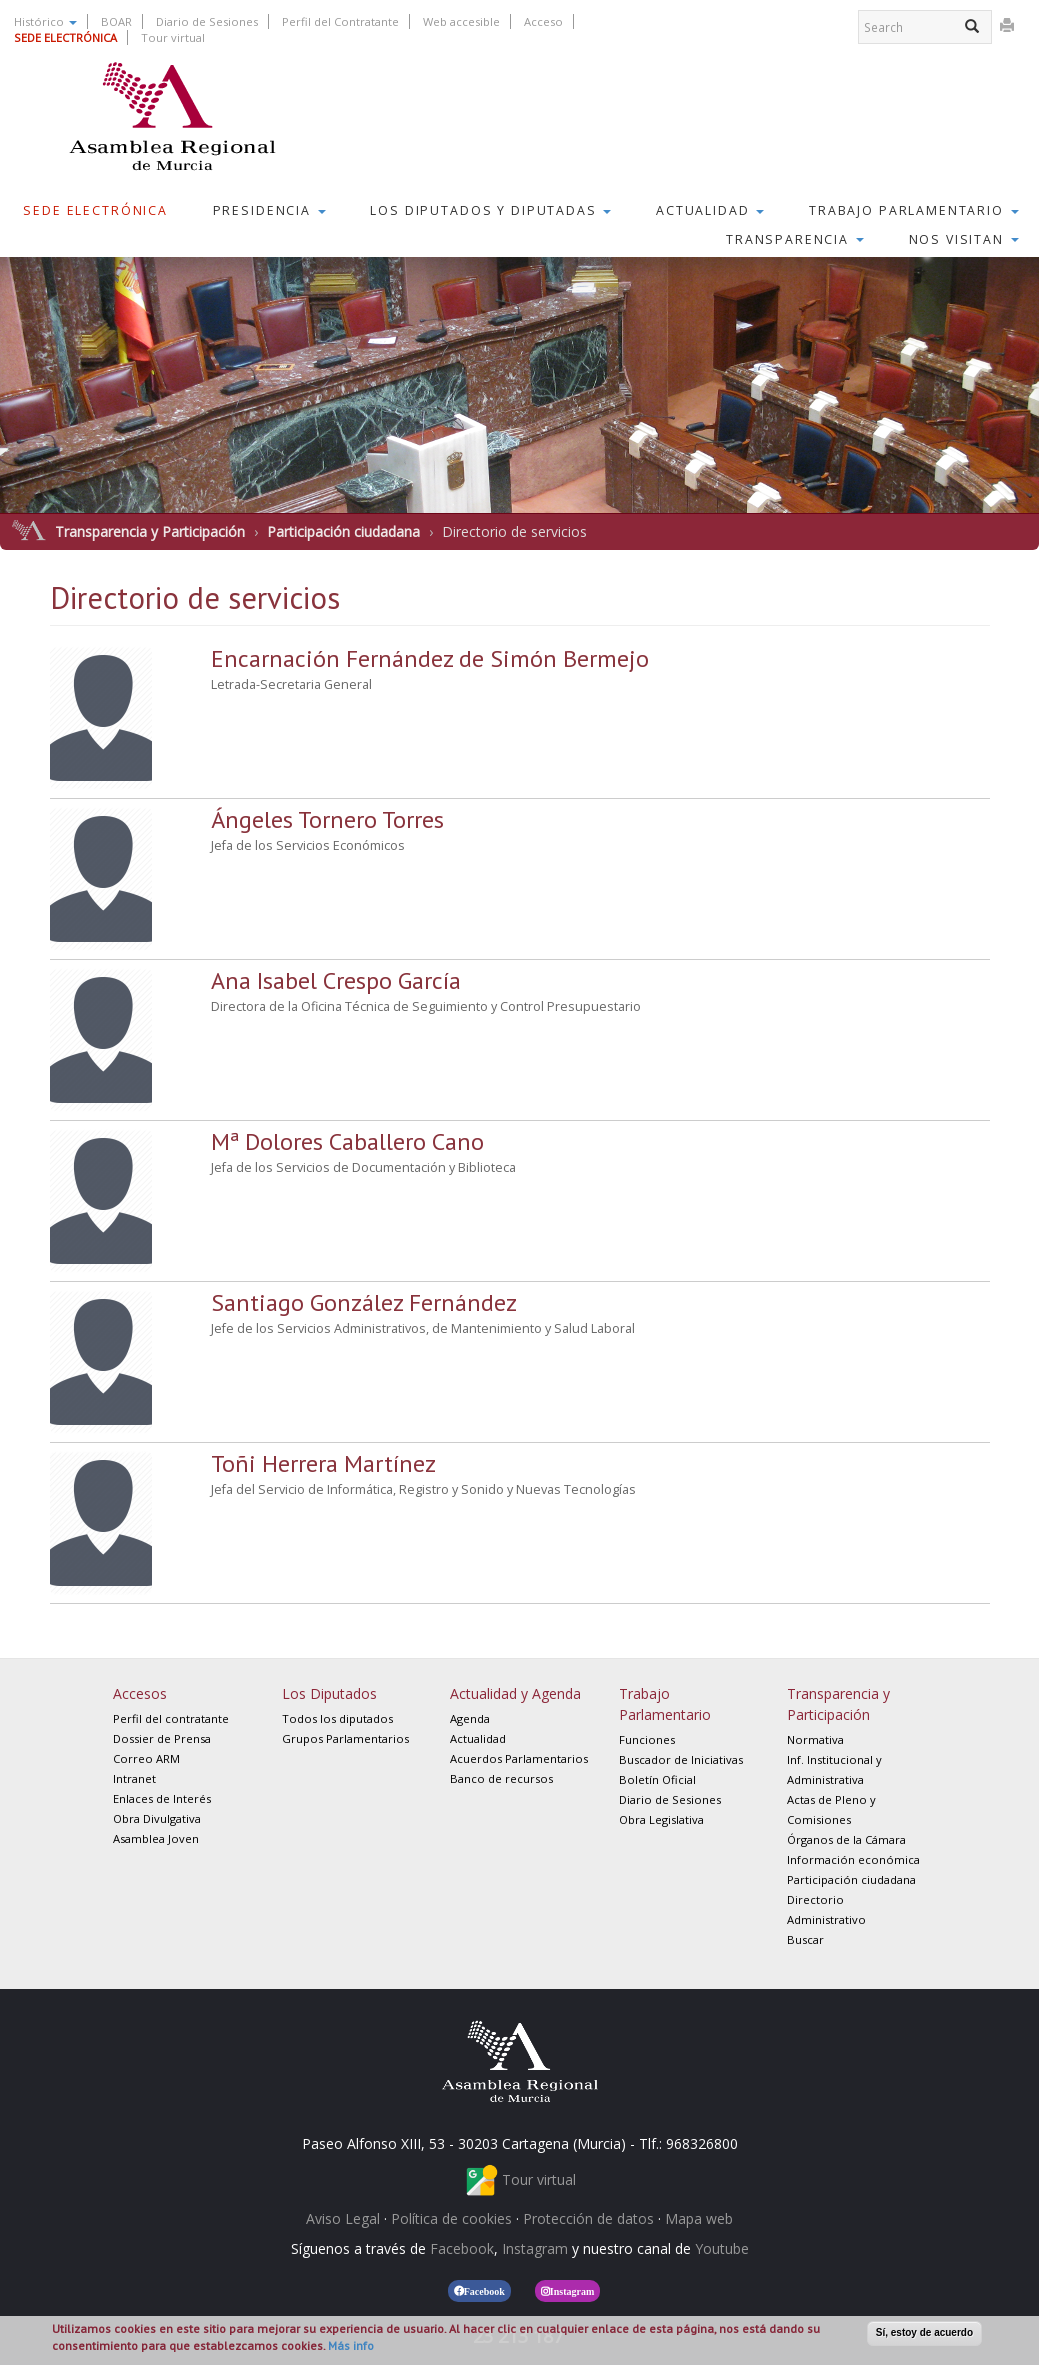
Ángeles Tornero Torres (327, 819)
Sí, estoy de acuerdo (924, 2332)
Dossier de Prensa (162, 1738)
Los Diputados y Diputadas (490, 210)
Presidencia (269, 210)
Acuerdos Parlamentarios (519, 1758)
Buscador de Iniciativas (681, 1759)
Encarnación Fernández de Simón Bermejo (430, 658)
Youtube (722, 2248)
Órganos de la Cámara (846, 1839)
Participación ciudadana (343, 531)
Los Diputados (329, 1693)
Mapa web (699, 2218)
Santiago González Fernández (364, 1302)
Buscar (805, 1939)
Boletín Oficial (657, 1779)
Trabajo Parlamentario (914, 210)
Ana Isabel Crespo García (336, 980)
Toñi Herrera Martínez (323, 1463)
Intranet (134, 1778)
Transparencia (795, 239)
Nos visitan (964, 239)
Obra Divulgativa (157, 1818)
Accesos (140, 1693)
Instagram (535, 2248)
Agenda (470, 1718)
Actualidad (710, 210)
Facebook (462, 2248)
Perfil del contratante (171, 1718)
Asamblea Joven (156, 1838)
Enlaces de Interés (162, 1798)
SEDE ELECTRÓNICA (65, 37)
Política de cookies (451, 2218)
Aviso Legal (343, 2218)
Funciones (647, 1739)
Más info (351, 2345)
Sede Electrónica (95, 210)
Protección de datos (588, 2218)
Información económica (853, 1859)
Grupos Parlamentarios (345, 1738)
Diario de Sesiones (207, 21)
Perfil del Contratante (340, 21)
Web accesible (461, 21)
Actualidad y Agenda (515, 1693)
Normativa (815, 1739)
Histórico (45, 21)
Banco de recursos (501, 1778)
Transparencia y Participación (150, 531)
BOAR (116, 21)
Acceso (543, 21)
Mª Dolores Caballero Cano (347, 1141)
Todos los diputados (337, 1718)
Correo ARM (146, 1758)
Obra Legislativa (661, 1819)
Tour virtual (173, 37)
